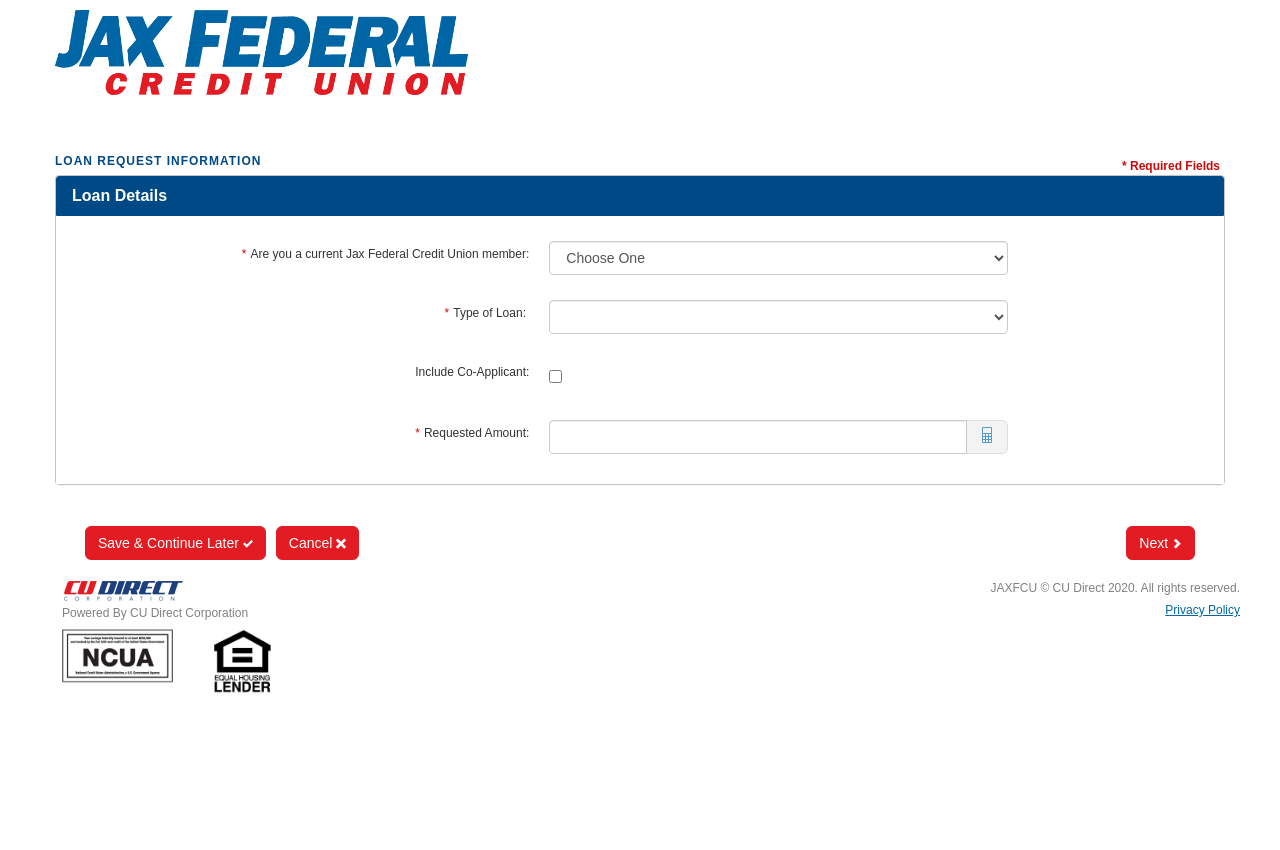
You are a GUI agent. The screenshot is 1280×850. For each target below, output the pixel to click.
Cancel (317, 543)
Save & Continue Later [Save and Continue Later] (175, 543)
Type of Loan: (487, 313)
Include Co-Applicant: (472, 372)
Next (1160, 543)
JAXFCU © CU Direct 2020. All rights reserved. (1115, 588)
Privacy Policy (1202, 610)
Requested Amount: (472, 433)
